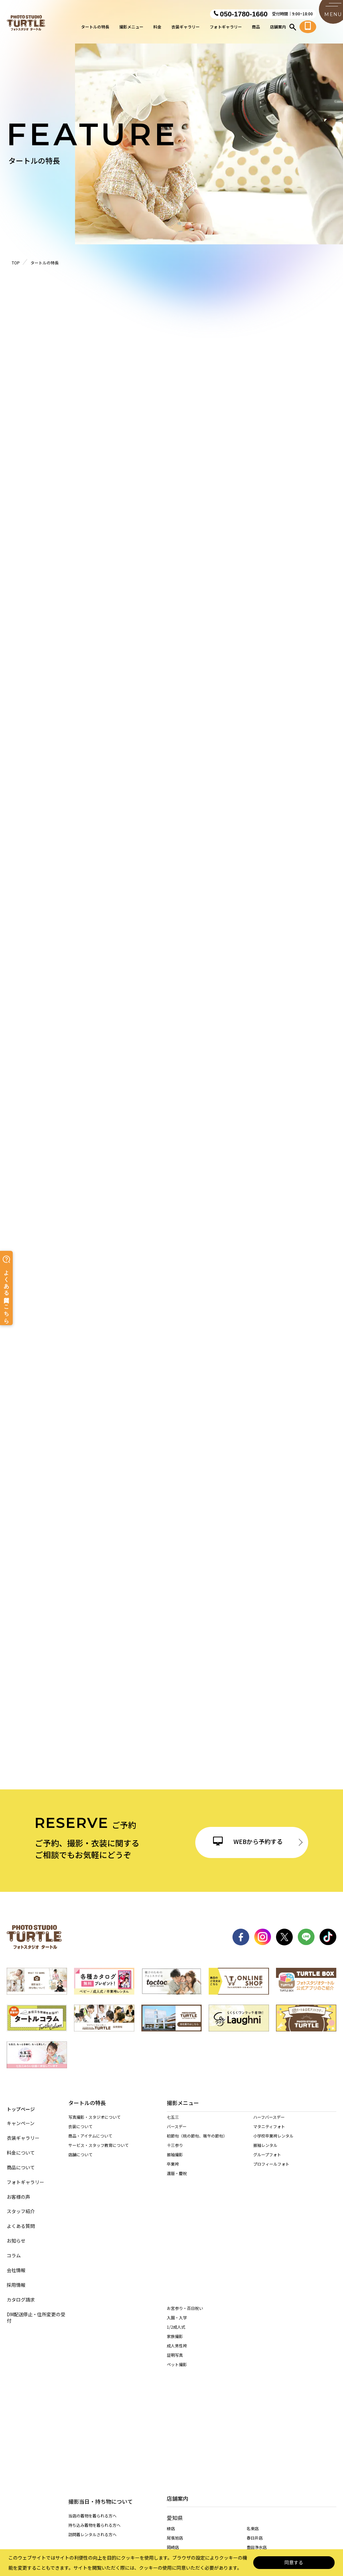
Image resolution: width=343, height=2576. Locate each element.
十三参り (175, 2152)
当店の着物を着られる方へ (92, 2192)
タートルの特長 (95, 28)
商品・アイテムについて (90, 2136)
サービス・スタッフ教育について (98, 2146)
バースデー (177, 2133)
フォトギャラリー (226, 28)
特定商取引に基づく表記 (155, 2512)
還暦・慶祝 (177, 2180)
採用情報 (16, 2279)
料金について (21, 2147)
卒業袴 (173, 2170)
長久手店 (175, 2385)
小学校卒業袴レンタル (273, 2142)
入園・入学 (177, 2212)
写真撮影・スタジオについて (94, 2117)
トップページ (21, 2103)
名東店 (253, 2326)
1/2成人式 (176, 2221)
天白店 (173, 2376)
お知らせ (16, 2235)
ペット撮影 (177, 2259)
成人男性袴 (177, 2240)
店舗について (80, 2155)
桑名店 (173, 2472)
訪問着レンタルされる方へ (92, 2211)
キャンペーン (21, 2117)
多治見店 (175, 2444)
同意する (293, 2563)
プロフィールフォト (271, 2170)
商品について (21, 2162)
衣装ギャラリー (186, 28)
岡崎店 (173, 2345)
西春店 (173, 2365)
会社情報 (16, 2264)
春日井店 (255, 2336)
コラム (14, 2250)
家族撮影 (175, 2231)
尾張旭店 (175, 2336)
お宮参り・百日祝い (185, 2202)
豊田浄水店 (257, 2345)
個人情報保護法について (94, 2512)
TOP (16, 262)
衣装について (80, 2127)
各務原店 (255, 2433)
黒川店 (173, 2356)
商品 (256, 28)
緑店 (171, 2326)
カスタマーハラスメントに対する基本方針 (276, 2512)
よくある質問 (21, 2220)
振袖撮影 (175, 2161)
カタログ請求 (21, 2294)
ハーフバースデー (269, 2123)
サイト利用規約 (208, 2512)
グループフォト (267, 2161)
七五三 (173, 2123)
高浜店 (253, 2385)
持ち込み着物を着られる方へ (94, 2202)
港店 (251, 2356)
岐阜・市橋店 (179, 2433)
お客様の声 (18, 2191)
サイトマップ (44, 2512)
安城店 (173, 2405)
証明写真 (175, 2249)
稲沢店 (253, 2376)
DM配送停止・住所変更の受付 (36, 2312)
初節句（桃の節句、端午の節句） (197, 2142)
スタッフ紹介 (21, 2205)
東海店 (253, 2365)
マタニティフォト (269, 2133)
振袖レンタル (265, 2152)
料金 (157, 28)
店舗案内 (278, 28)
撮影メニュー (131, 28)
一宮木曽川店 (179, 2396)
